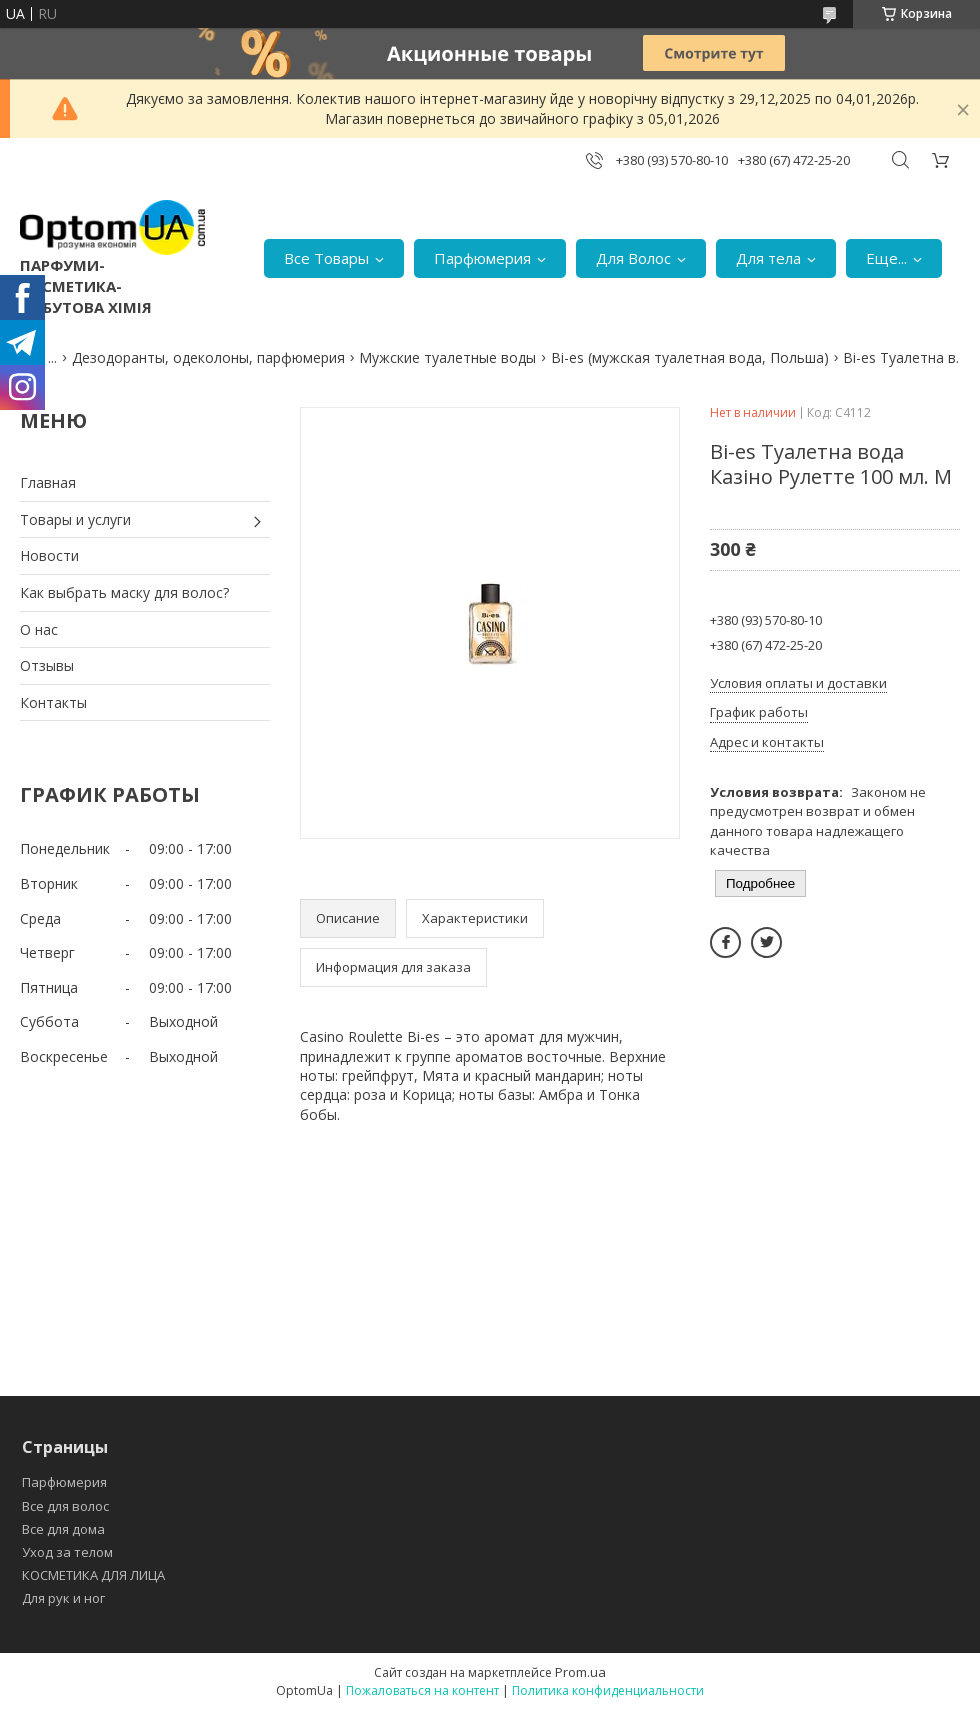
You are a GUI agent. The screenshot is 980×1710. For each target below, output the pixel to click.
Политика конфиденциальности (608, 1690)
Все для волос (65, 1506)
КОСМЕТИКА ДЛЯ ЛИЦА (93, 1575)
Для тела (768, 258)
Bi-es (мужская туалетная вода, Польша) (690, 357)
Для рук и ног (63, 1598)
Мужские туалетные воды (447, 357)
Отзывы (47, 665)
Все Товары (326, 258)
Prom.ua (580, 1672)
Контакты (53, 702)
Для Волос (633, 258)
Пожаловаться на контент (422, 1690)
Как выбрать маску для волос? (124, 592)
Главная (48, 482)
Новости (49, 555)
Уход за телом (67, 1552)
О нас (39, 629)
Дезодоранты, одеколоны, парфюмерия (208, 357)
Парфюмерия (482, 258)
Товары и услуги (75, 519)
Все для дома (63, 1529)
